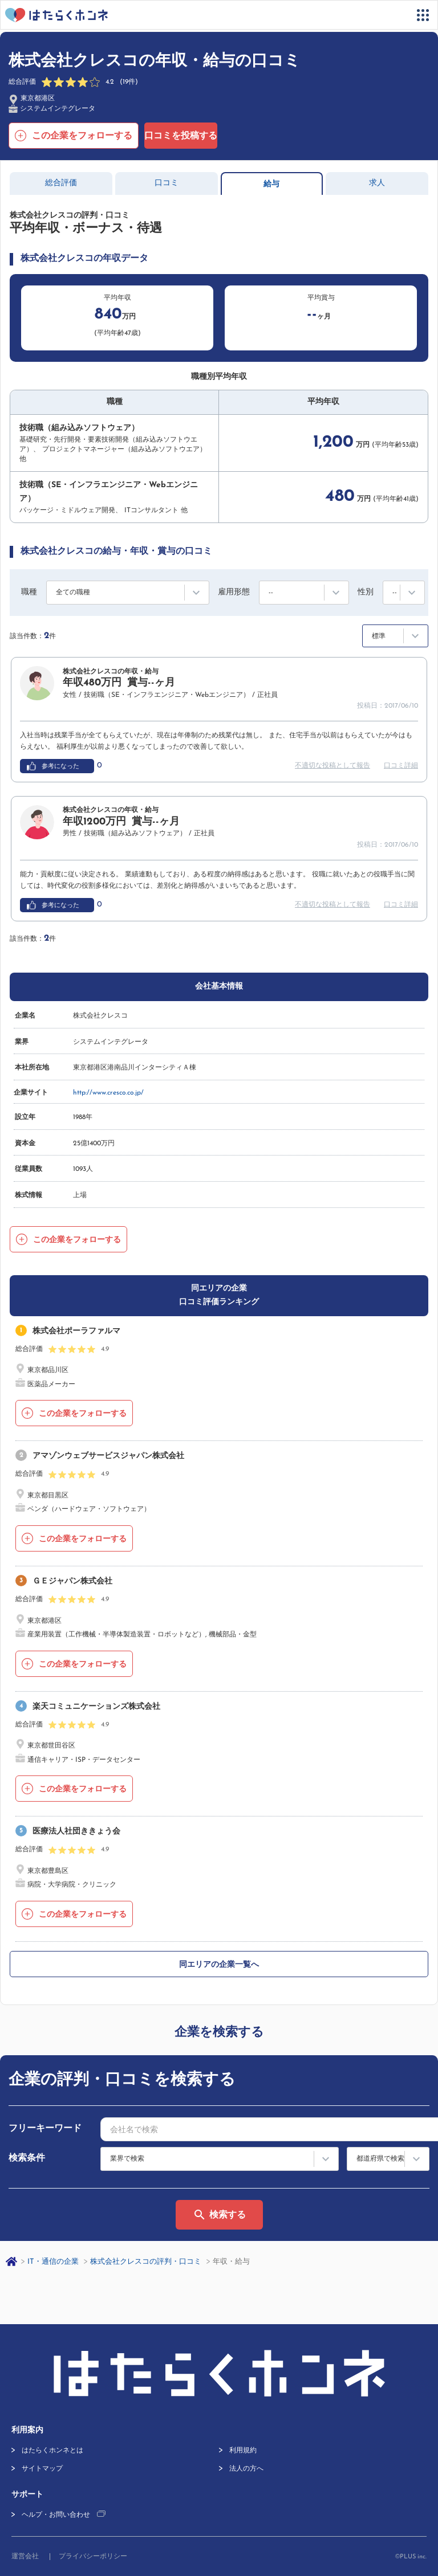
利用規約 (243, 2450)
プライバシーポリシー (93, 2556)
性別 (366, 592)
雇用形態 (234, 592)
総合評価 (61, 183)
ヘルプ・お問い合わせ (56, 2515)
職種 (29, 592)
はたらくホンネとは (52, 2450)
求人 (377, 183)
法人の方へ (246, 2468)
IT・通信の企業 (53, 2261)
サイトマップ (42, 2468)
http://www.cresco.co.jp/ (108, 1092)
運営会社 (25, 2556)
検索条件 (27, 2158)
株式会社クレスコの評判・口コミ (145, 2261)
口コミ (167, 183)
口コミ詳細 (401, 765)
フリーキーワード (45, 2128)
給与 (271, 184)
